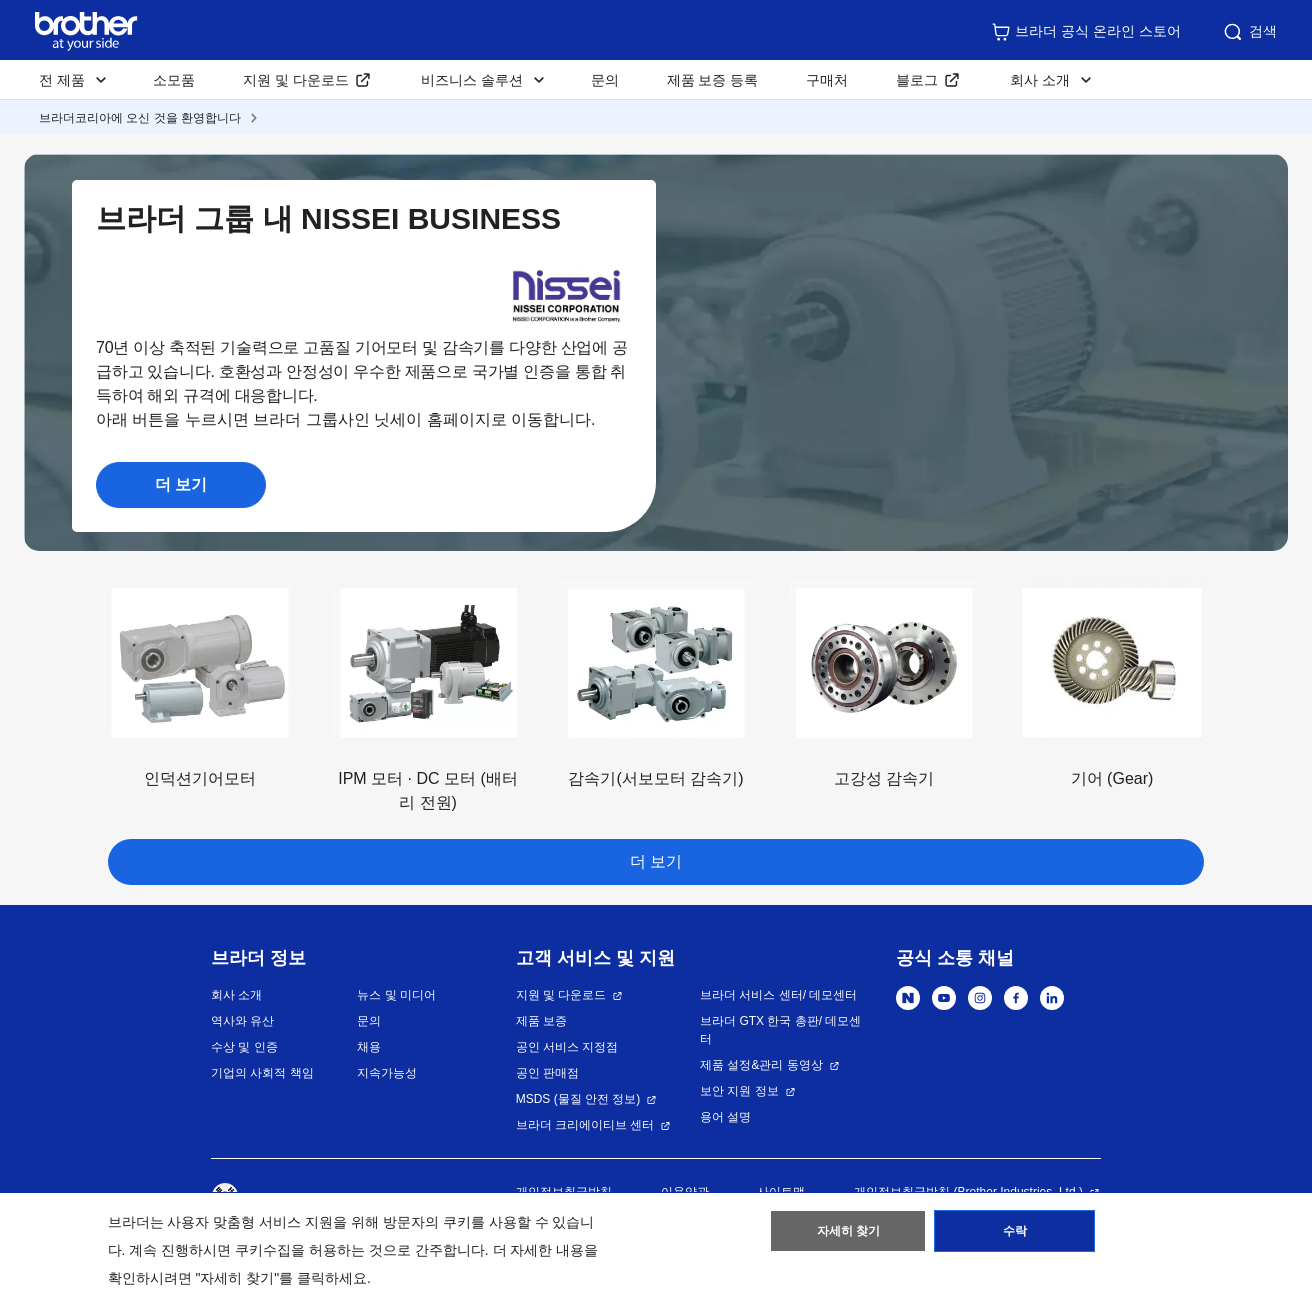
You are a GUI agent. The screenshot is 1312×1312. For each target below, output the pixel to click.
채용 (369, 1047)
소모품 (174, 80)
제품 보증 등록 (713, 80)
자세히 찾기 (848, 1235)
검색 (1249, 32)
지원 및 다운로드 (296, 80)
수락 (1015, 1235)
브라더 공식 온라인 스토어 (1086, 32)
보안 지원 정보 (739, 1091)
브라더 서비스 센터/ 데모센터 (778, 995)
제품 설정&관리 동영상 (761, 1065)
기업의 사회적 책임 (262, 1073)
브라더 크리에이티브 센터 (585, 1125)
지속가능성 (387, 1073)
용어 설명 (725, 1117)
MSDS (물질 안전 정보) (578, 1099)
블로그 (917, 80)
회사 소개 (236, 995)
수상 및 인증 (244, 1047)
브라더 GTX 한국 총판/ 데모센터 (780, 1030)
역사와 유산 (242, 1021)
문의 (605, 80)
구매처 (827, 80)
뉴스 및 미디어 (396, 995)
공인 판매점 (547, 1073)
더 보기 (181, 484)
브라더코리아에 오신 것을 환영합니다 (140, 118)
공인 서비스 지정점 (567, 1047)
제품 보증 (541, 1021)
